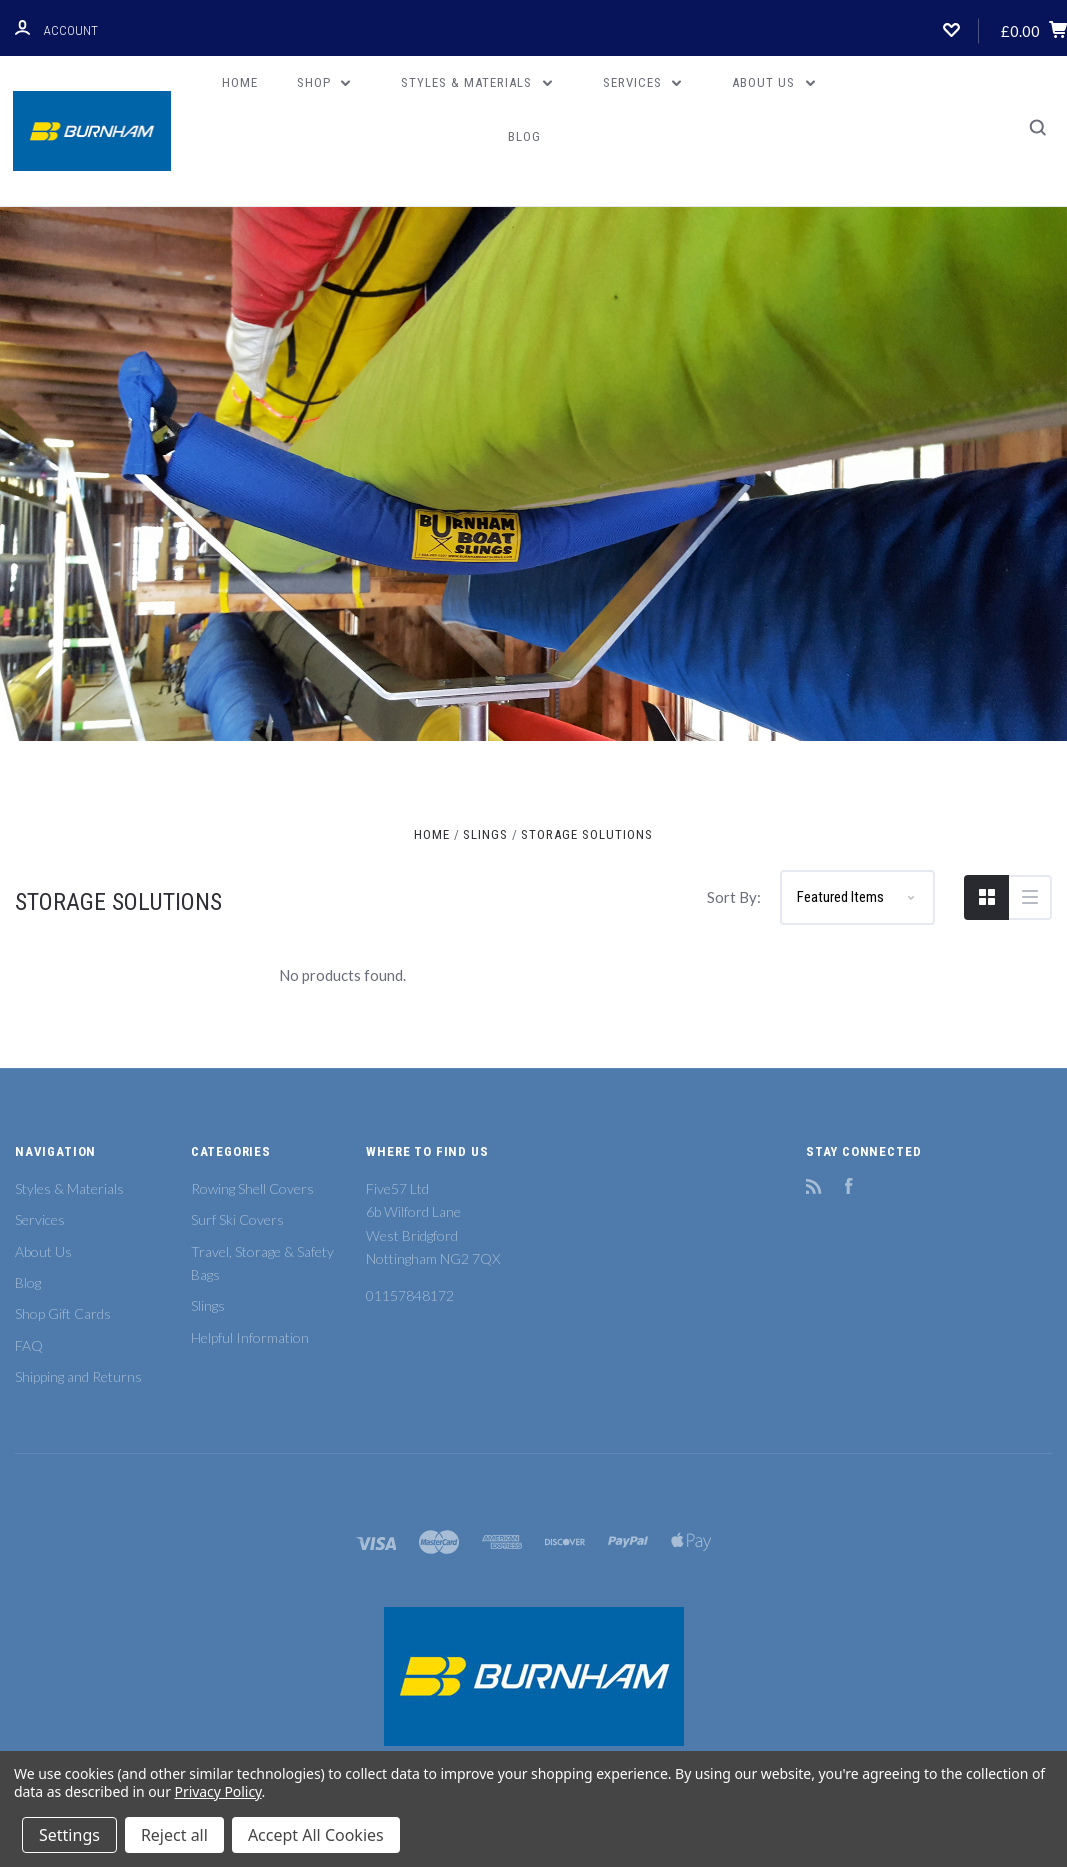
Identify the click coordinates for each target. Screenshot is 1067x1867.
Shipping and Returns (78, 1376)
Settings (69, 1835)
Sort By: (734, 897)
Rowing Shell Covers (252, 1188)
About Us (773, 82)
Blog (524, 136)
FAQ (29, 1345)
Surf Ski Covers (237, 1219)
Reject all (174, 1835)
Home (240, 82)
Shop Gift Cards (63, 1313)
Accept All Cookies (316, 1835)
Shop (324, 82)
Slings (208, 1305)
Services (642, 82)
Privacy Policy (218, 1791)
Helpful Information (250, 1337)
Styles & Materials (476, 82)
